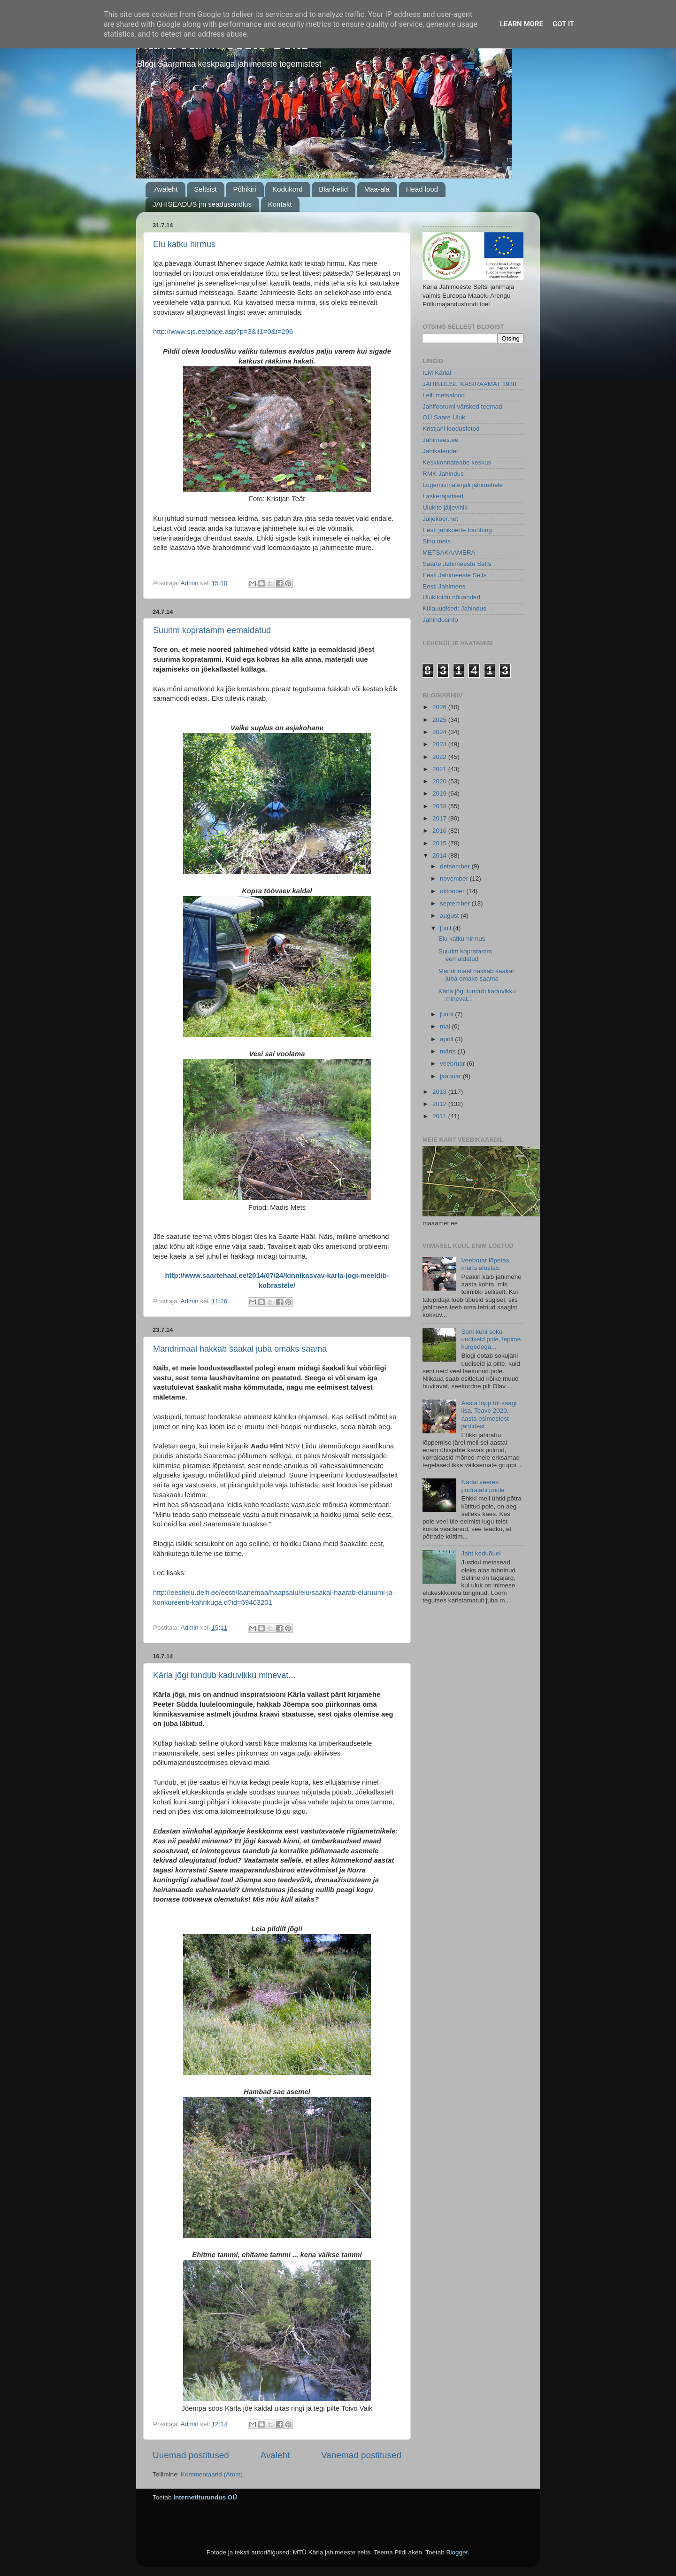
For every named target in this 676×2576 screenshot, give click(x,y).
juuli (446, 928)
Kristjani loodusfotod (451, 428)
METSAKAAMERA (449, 552)
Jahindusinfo (440, 619)
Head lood (422, 189)
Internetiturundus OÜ (205, 2497)
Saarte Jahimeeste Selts (456, 563)
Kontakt (280, 204)
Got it (563, 24)
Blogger (457, 2552)
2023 (440, 744)
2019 (440, 793)
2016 (440, 830)
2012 (440, 1103)
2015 (440, 843)
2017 (440, 818)
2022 (440, 756)
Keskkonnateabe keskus (456, 462)
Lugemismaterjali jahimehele (462, 484)
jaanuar (451, 1076)
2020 (440, 781)
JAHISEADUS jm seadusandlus (202, 204)
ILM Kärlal (436, 372)
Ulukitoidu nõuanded (451, 597)
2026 (440, 707)
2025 (440, 719)
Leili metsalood (443, 395)
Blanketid (333, 189)
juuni (447, 1014)
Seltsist (205, 189)
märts (449, 1051)
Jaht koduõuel (480, 1553)
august (450, 915)
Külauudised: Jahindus (454, 608)
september (456, 903)
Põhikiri (244, 189)
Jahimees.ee (440, 439)
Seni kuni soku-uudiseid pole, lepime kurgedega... (491, 1339)
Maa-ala (377, 189)
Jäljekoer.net (440, 518)
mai (446, 1026)
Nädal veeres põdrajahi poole (482, 1485)
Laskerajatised (442, 496)
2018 (440, 806)
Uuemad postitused (191, 2455)
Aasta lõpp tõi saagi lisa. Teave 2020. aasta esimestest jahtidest (488, 1415)
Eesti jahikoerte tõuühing (457, 530)
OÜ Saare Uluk (443, 417)
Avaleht (166, 189)
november (455, 878)
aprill (447, 1039)
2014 (440, 855)
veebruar (453, 1063)
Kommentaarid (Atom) (212, 2474)
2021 (440, 769)
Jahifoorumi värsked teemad (462, 406)
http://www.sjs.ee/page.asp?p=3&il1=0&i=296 (223, 331)
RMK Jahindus (443, 473)
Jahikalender (440, 451)
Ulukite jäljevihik (445, 507)
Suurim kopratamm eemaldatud (212, 630)
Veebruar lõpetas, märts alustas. (486, 1264)
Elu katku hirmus (184, 244)
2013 (440, 1091)
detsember (456, 866)
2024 (440, 731)
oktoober (453, 891)
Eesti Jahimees (444, 586)
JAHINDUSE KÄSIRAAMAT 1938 (469, 383)
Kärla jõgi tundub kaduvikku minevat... (224, 1675)
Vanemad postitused (361, 2455)
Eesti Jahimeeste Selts (454, 575)
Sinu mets (436, 541)
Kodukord (287, 189)
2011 (440, 1116)
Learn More (521, 24)
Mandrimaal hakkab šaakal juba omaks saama (240, 1349)
